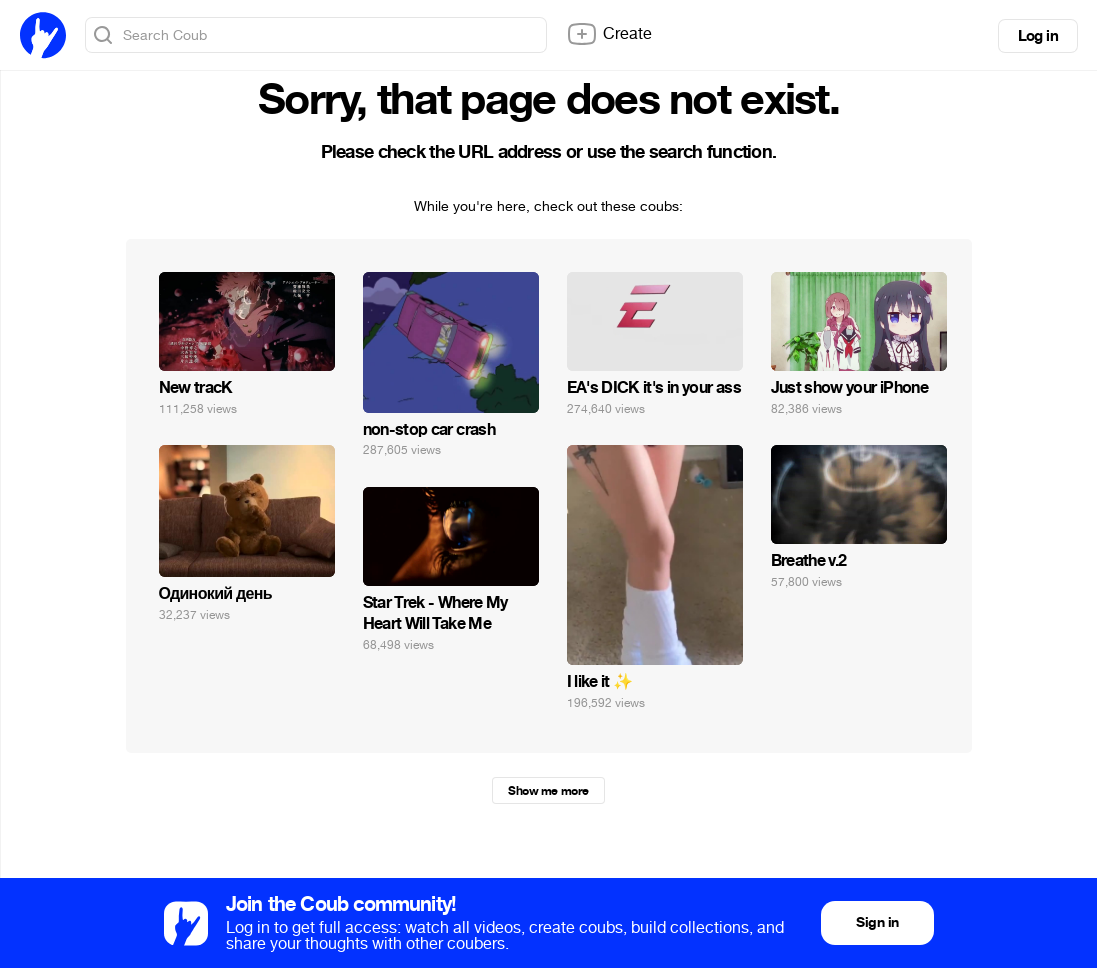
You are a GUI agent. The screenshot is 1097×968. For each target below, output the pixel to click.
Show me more (548, 791)
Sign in (877, 922)
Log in (1038, 36)
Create (609, 34)
